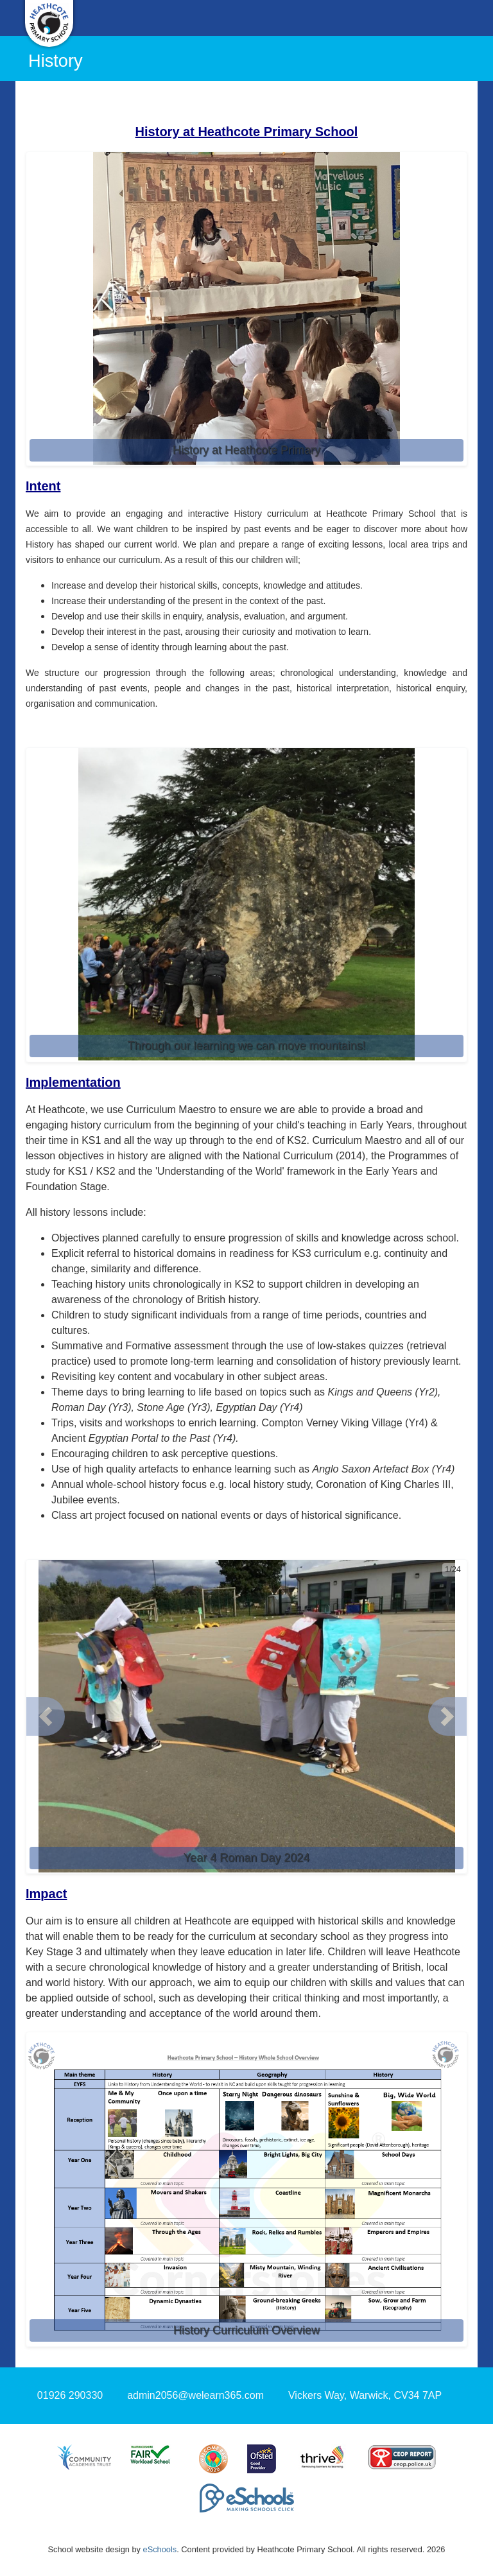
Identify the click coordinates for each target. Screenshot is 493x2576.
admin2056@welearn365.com (195, 2395)
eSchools (160, 2549)
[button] (45, 1716)
